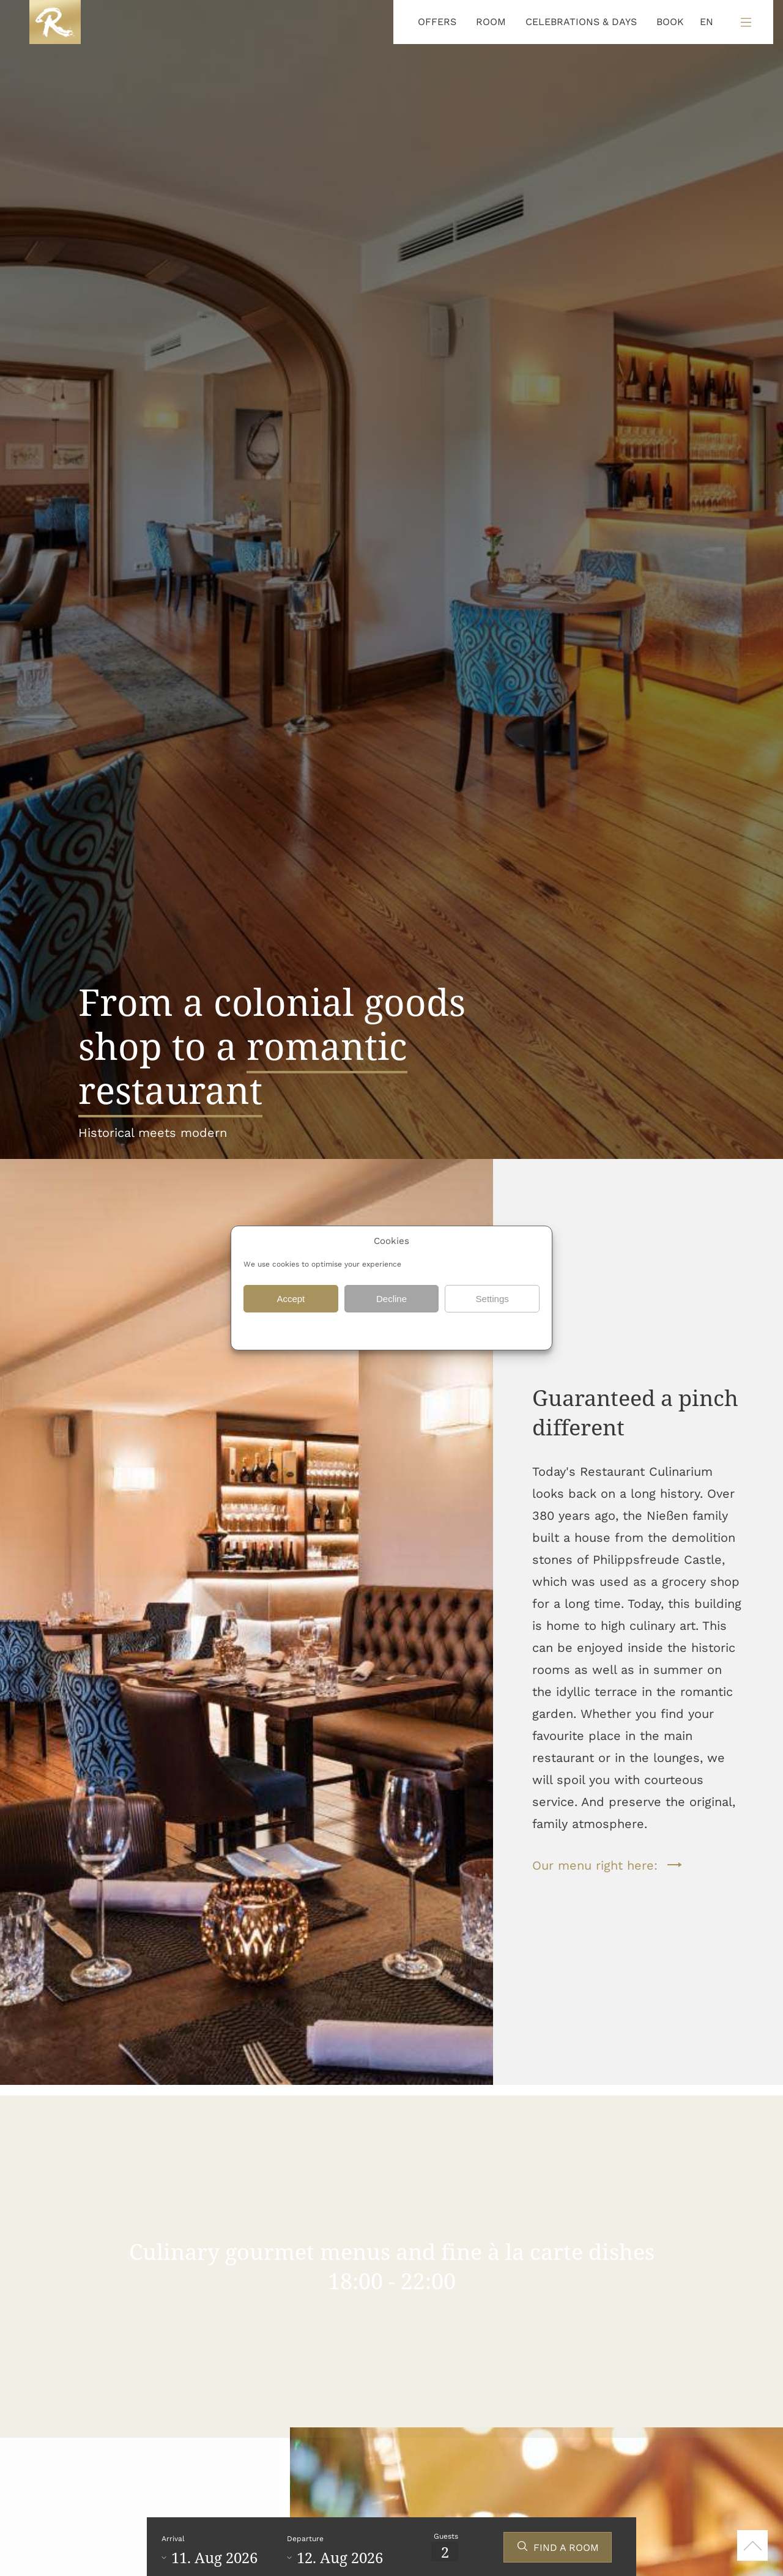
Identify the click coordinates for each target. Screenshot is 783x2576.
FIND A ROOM (566, 2547)
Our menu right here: (595, 1865)
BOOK (670, 22)
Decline (391, 1299)
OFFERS (437, 22)
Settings (492, 1299)
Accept (290, 1299)
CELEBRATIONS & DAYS (581, 22)
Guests (446, 2536)
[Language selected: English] (703, 22)
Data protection (356, 1329)
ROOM (491, 22)
